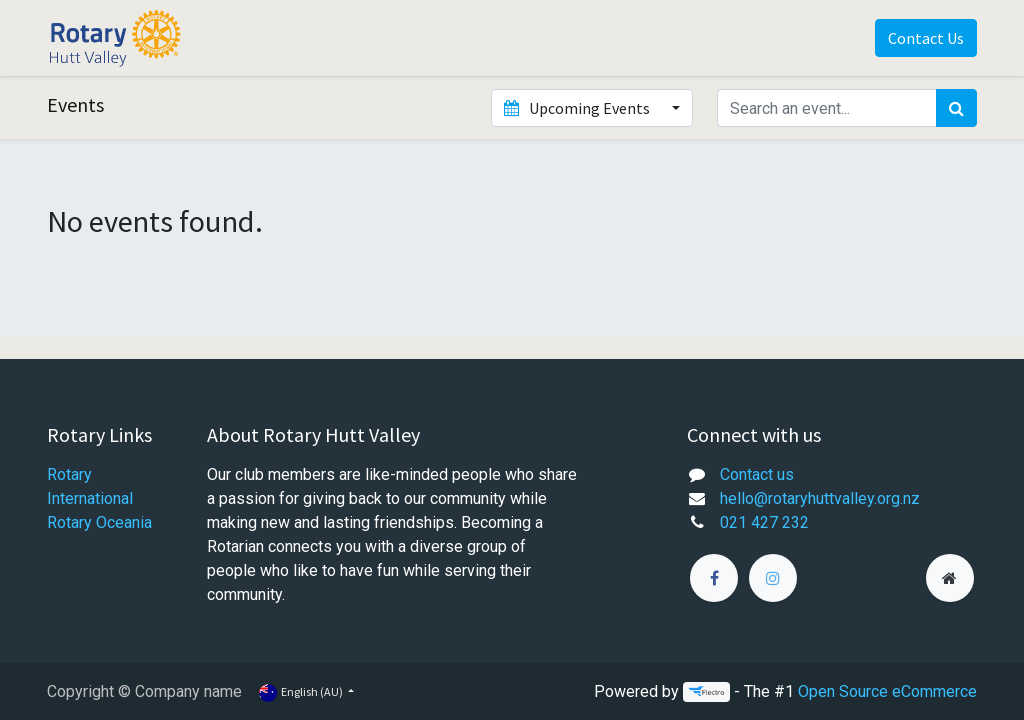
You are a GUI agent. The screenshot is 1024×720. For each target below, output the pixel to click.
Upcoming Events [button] (578, 108)
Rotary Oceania (101, 522)
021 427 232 (764, 522)
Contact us (757, 474)
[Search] (956, 108)
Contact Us (926, 38)
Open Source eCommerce (887, 691)
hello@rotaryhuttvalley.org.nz (820, 498)
